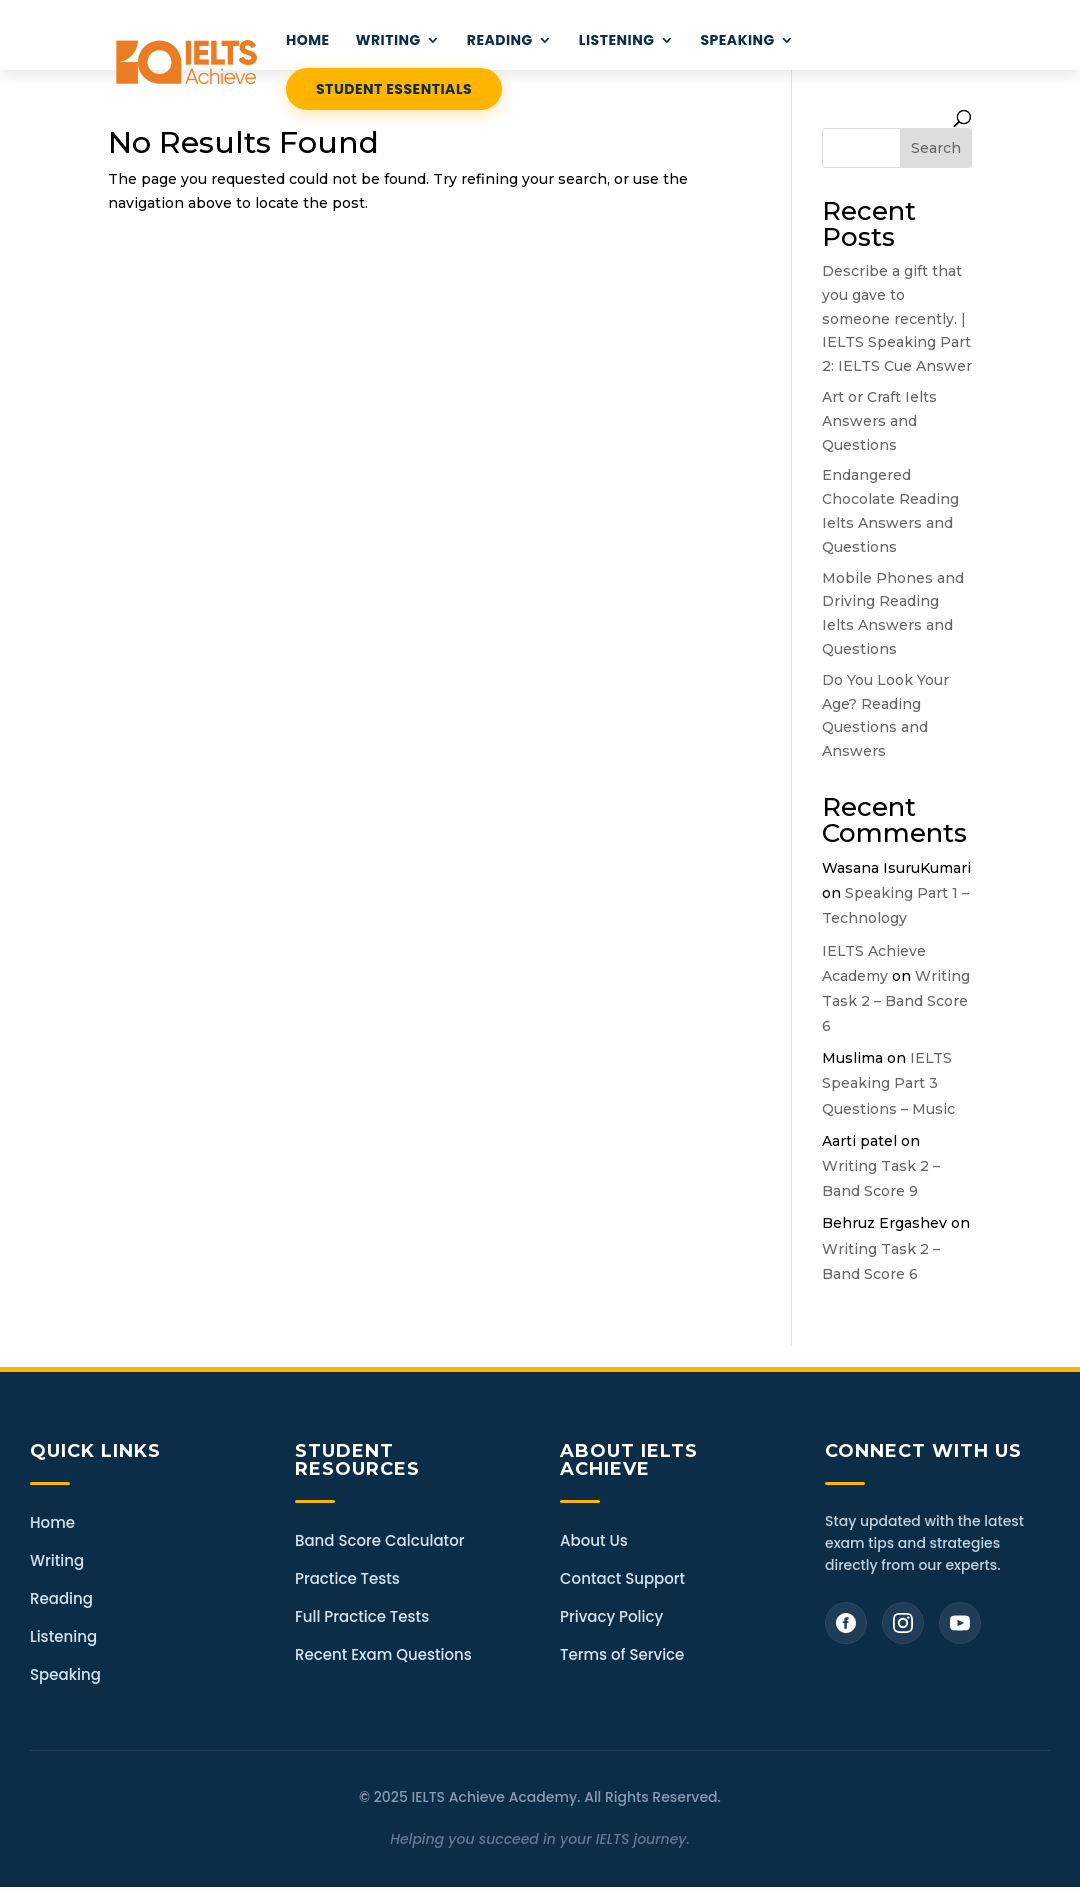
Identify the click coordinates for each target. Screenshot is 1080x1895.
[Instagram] (903, 1623)
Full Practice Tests (362, 1616)
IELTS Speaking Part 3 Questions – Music (888, 1083)
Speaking (737, 41)
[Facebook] (846, 1623)
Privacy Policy (611, 1616)
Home (52, 1522)
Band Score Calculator (379, 1540)
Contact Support (622, 1578)
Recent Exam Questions (383, 1654)
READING (500, 41)
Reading (61, 1598)
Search (936, 148)
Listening (63, 1636)
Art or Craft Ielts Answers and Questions (879, 421)
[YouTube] (960, 1623)
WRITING (388, 41)
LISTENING (617, 41)
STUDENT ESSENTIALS (394, 89)
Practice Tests (347, 1578)
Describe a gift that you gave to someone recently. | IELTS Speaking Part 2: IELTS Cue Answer (897, 318)
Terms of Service (622, 1654)
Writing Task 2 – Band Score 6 (896, 1001)
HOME (308, 41)
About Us (594, 1540)
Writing (57, 1560)
